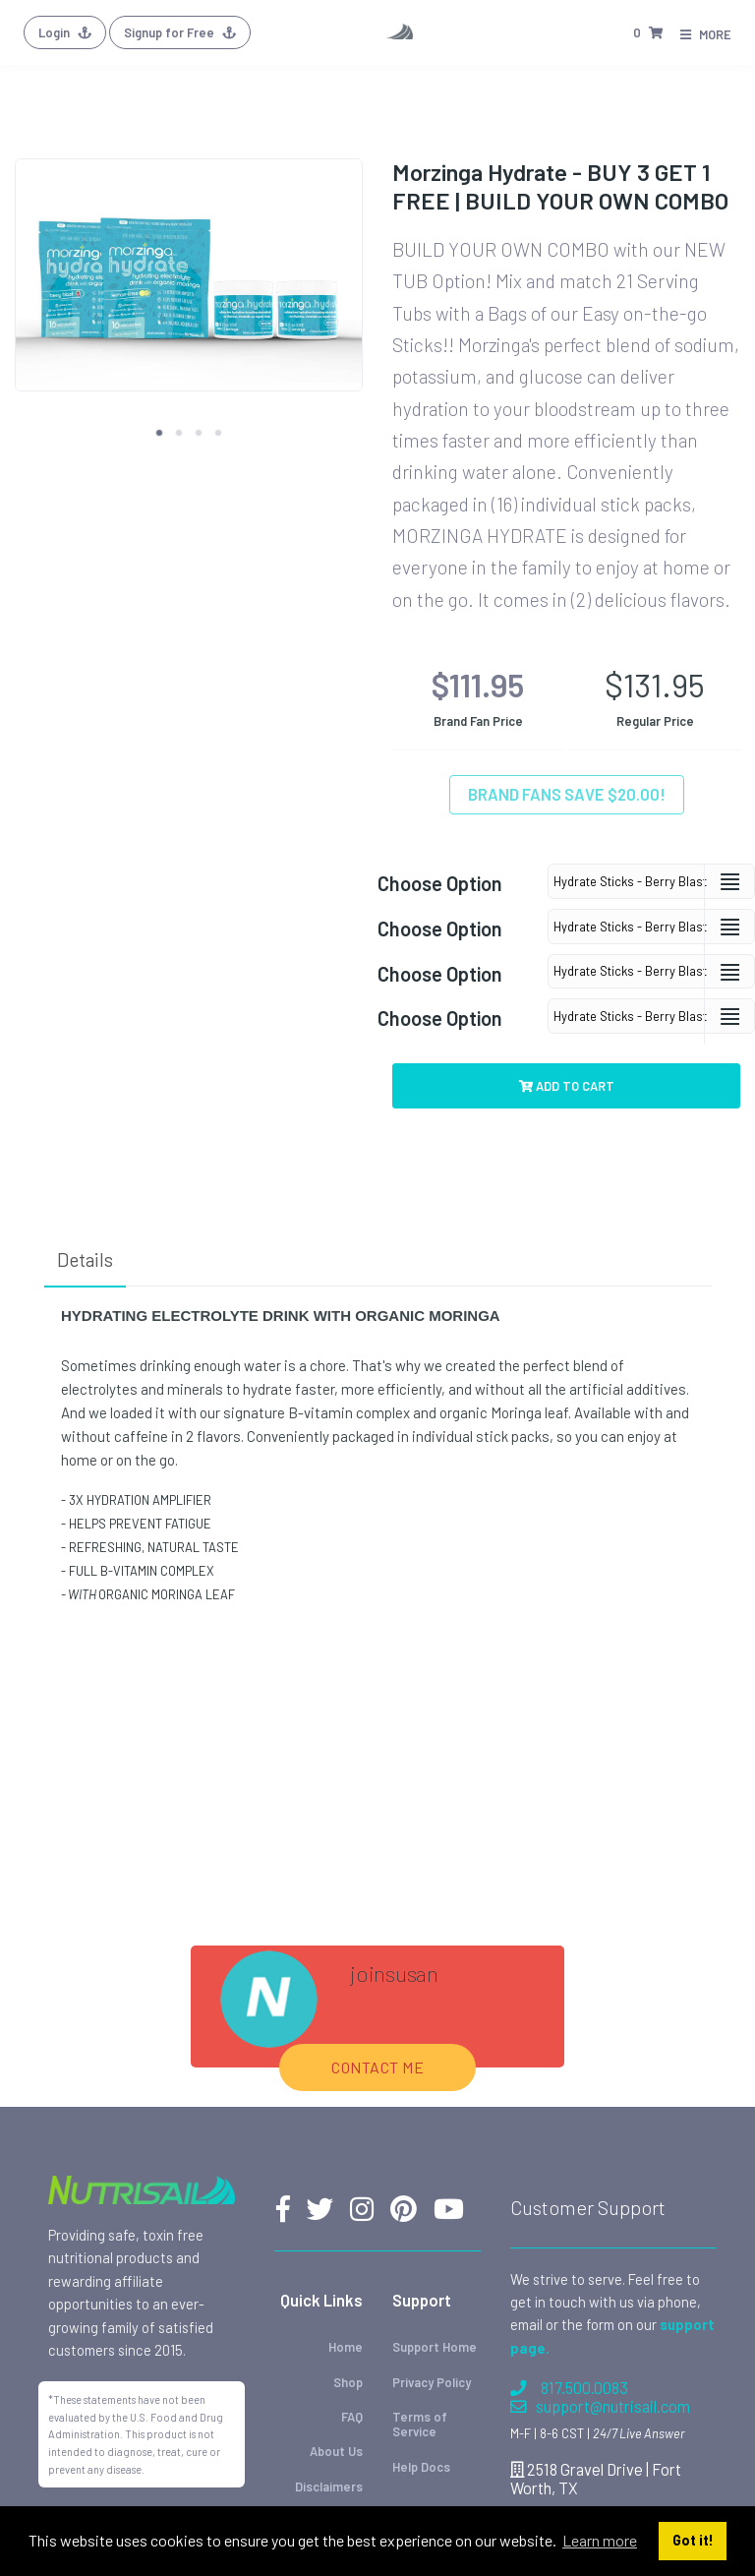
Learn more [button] (599, 2540)
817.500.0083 (569, 2387)
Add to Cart (566, 1086)
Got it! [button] (693, 2540)
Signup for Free (180, 32)
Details (85, 1259)
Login (64, 32)
